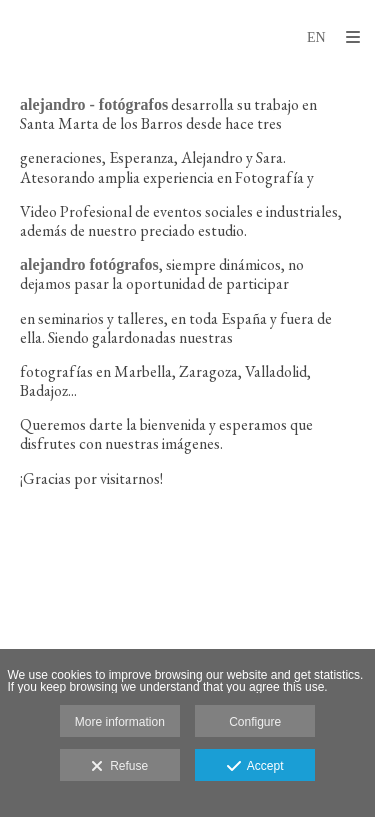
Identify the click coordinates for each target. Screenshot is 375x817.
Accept (255, 767)
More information (120, 722)
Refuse (119, 767)
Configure (255, 722)
